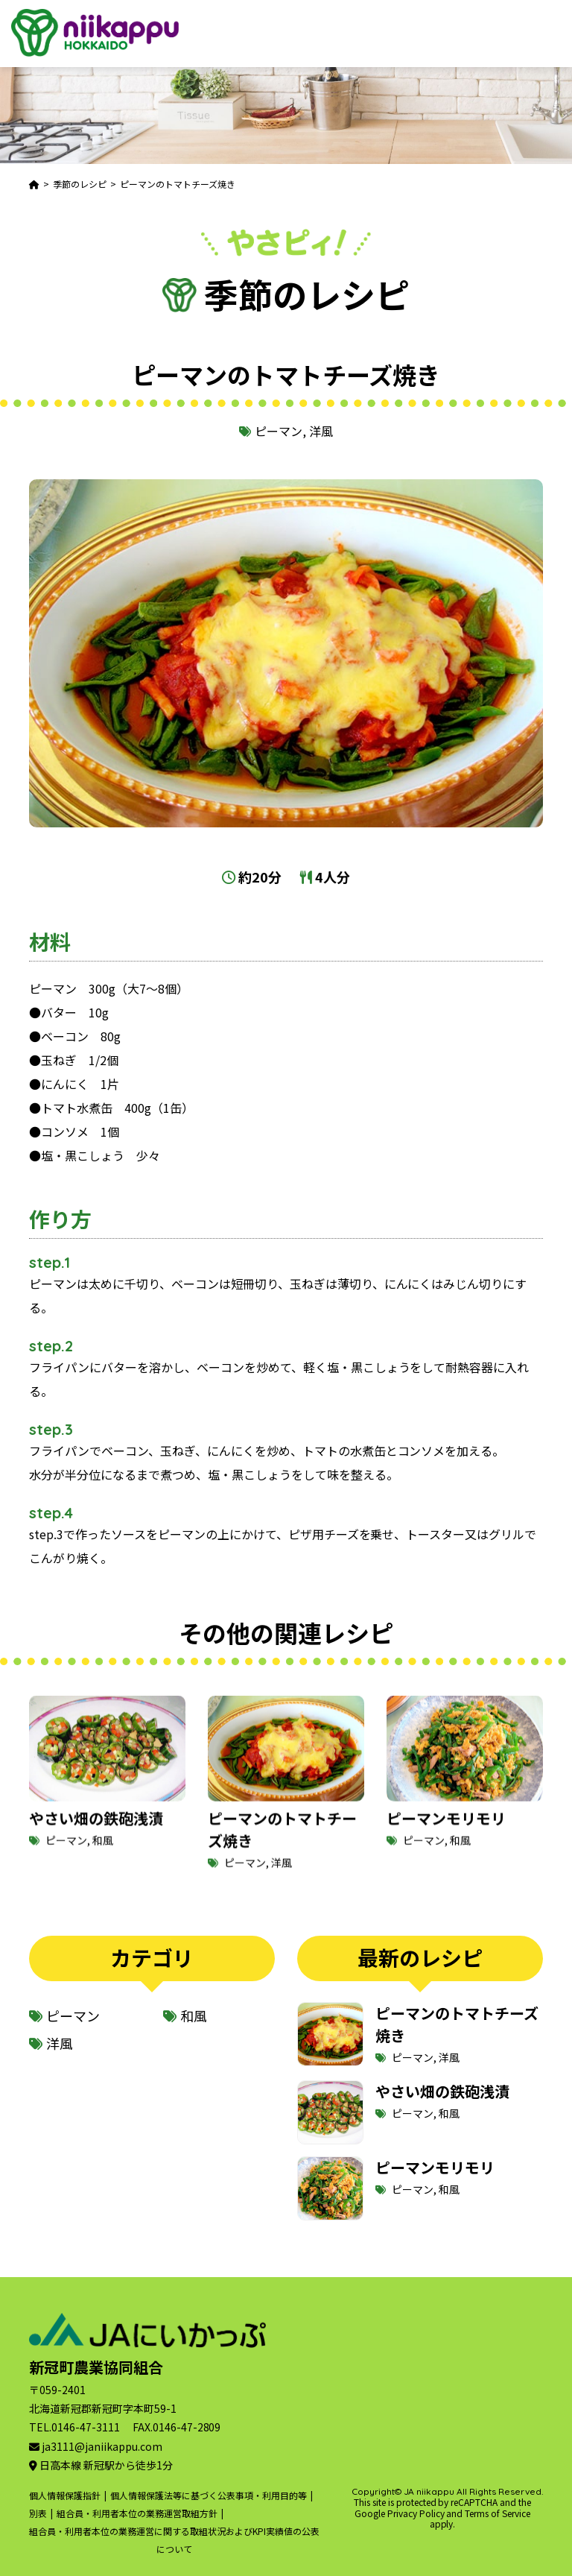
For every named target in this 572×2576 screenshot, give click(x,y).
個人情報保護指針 (65, 2495)
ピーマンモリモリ (446, 1836)
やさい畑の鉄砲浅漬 (96, 1836)
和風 (102, 1858)
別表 (38, 2513)
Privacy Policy (416, 2513)
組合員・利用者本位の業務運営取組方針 (137, 2513)
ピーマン (278, 431)
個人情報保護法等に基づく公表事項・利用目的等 (208, 2495)
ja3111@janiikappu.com (102, 2446)
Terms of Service (497, 2513)
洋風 (321, 431)
